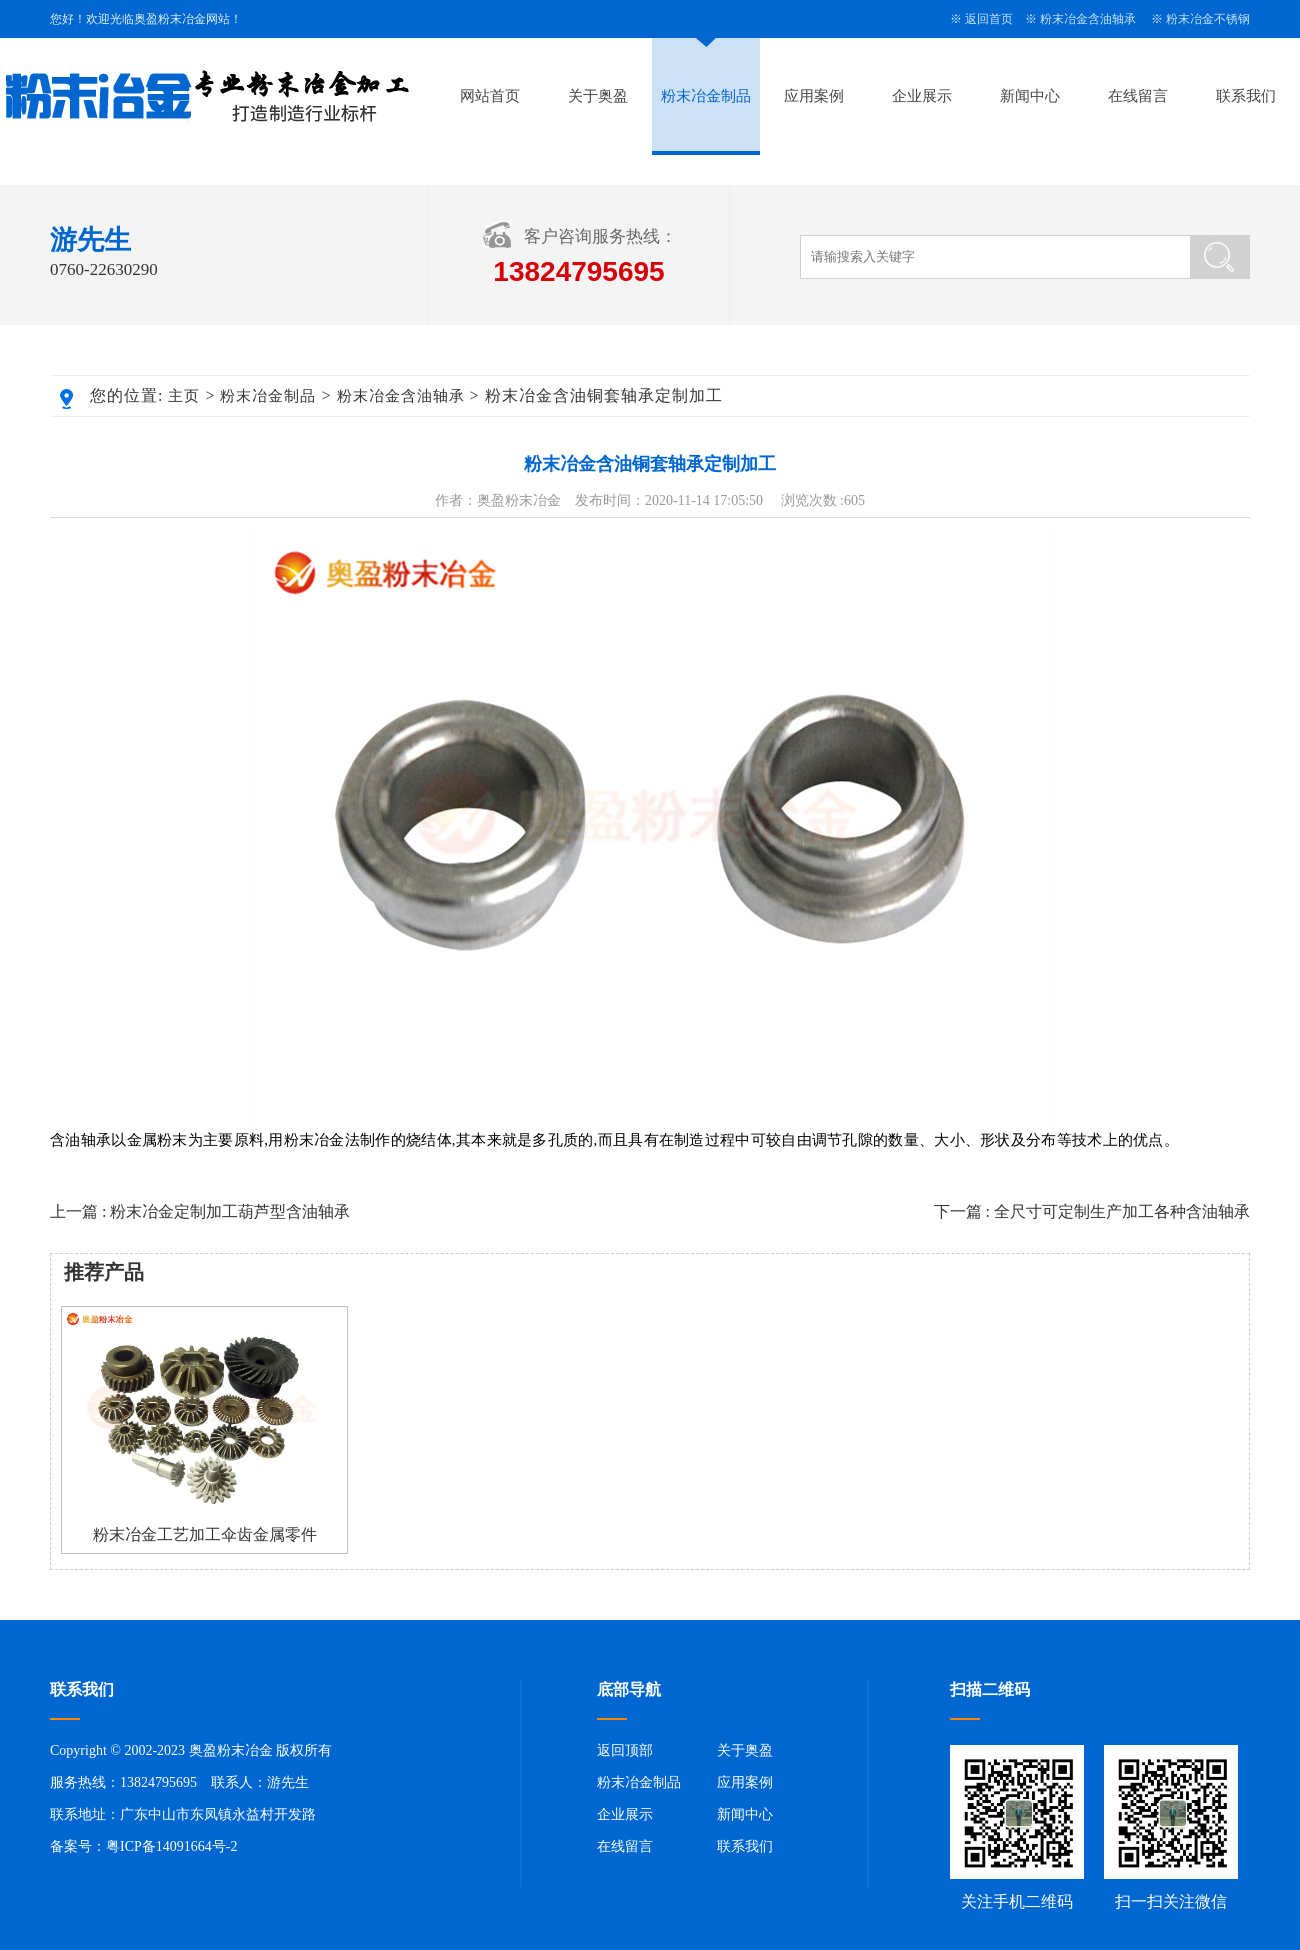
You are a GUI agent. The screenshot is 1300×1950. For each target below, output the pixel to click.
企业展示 (922, 96)
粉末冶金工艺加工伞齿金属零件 (205, 1534)
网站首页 (490, 96)
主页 (184, 396)
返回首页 (989, 19)
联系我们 (1246, 96)
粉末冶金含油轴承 (1088, 19)
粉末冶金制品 (706, 96)
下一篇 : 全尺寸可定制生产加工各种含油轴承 (1092, 1211)
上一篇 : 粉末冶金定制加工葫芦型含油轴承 (200, 1211)
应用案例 (814, 96)
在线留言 (1138, 96)
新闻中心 (1030, 96)
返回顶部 (625, 1750)
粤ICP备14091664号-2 (171, 1846)
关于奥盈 (598, 96)
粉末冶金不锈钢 (1208, 19)
